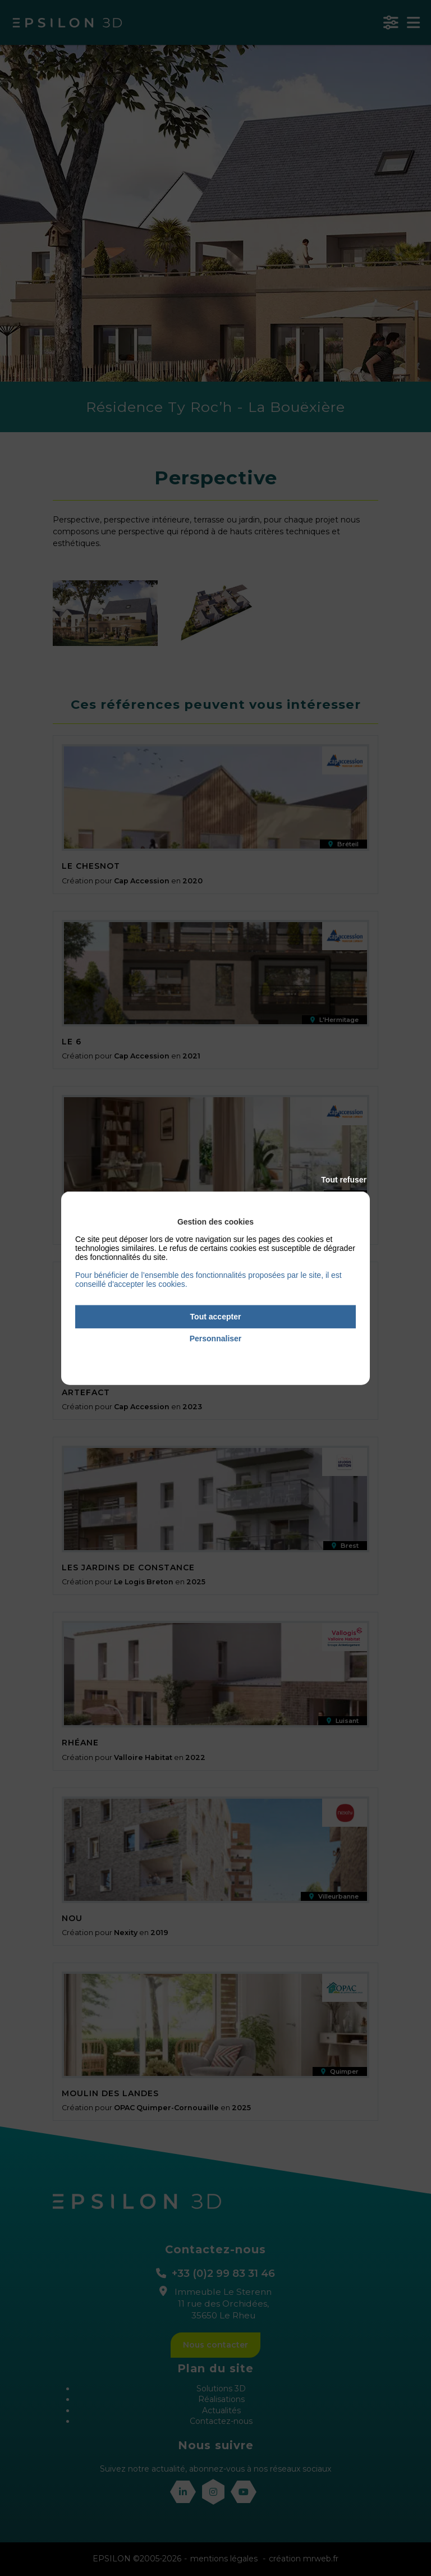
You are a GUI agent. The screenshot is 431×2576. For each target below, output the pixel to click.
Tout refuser (343, 1179)
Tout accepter (215, 1316)
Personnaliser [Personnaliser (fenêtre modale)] (216, 1338)
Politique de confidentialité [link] (215, 1354)
